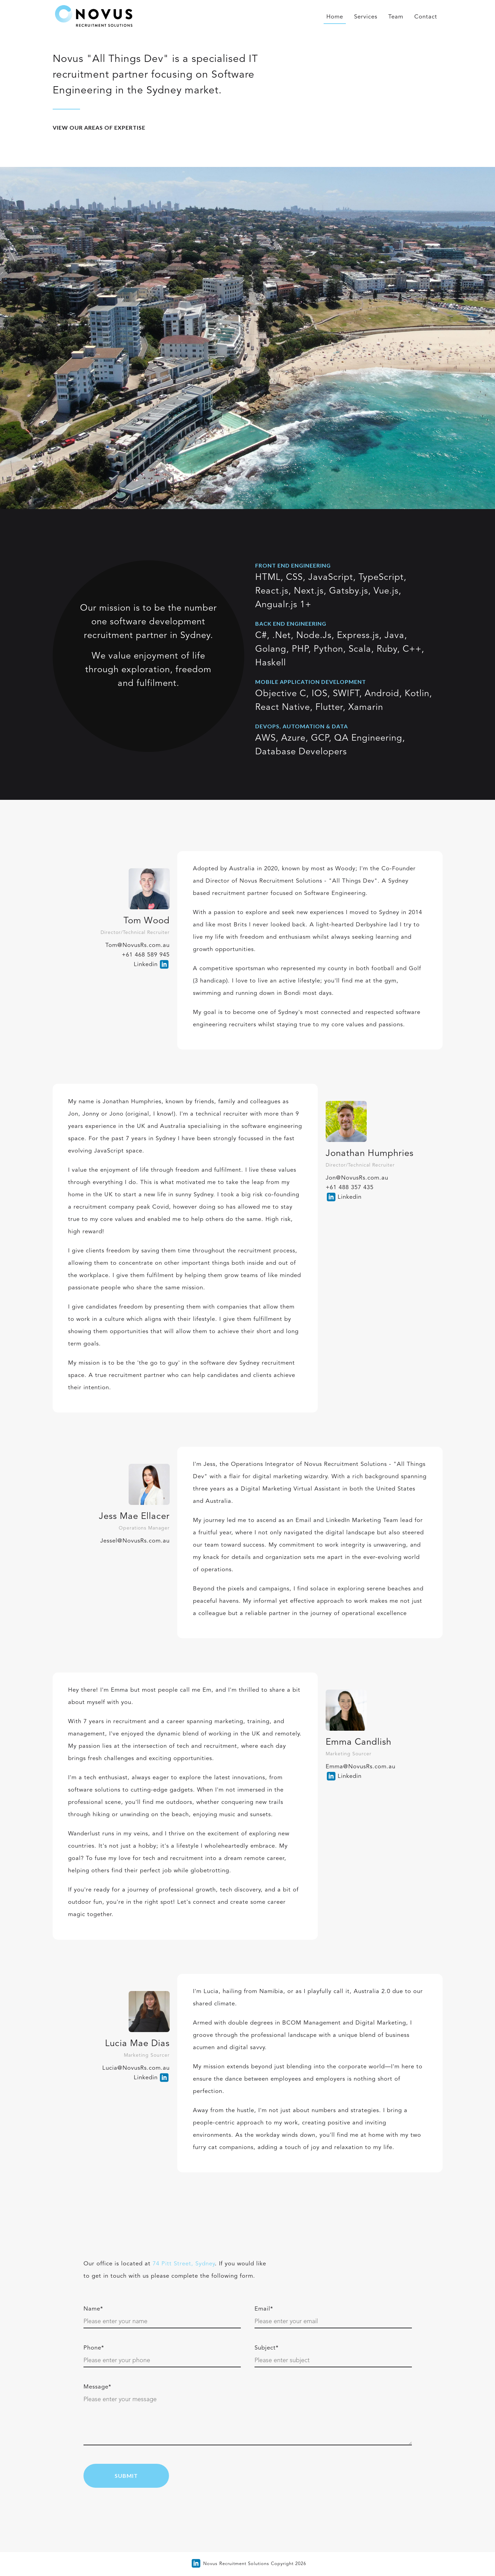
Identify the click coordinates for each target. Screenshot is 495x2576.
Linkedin (146, 964)
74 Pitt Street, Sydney (184, 2264)
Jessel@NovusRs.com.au (135, 1541)
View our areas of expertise (99, 127)
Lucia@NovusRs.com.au (136, 2068)
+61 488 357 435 (350, 1188)
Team (395, 17)
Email (264, 2309)
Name (93, 2309)
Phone (93, 2348)
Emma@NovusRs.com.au (360, 1767)
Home (334, 17)
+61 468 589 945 (146, 955)
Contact (425, 17)
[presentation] (360, 2475)
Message (97, 2387)
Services (365, 17)
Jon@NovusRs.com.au (357, 1178)
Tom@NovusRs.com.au (137, 945)
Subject (267, 2348)
